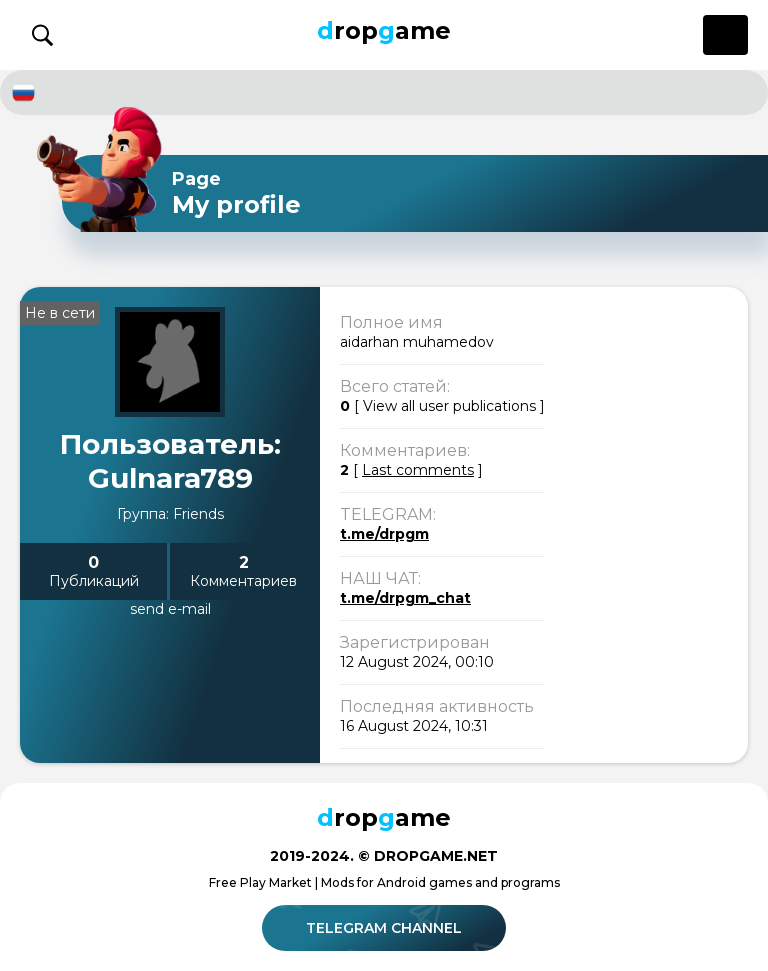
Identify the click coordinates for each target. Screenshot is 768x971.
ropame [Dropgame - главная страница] (384, 30)
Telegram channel (386, 928)
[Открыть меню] (725, 35)
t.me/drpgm (384, 534)
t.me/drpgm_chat (405, 598)
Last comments (418, 470)
